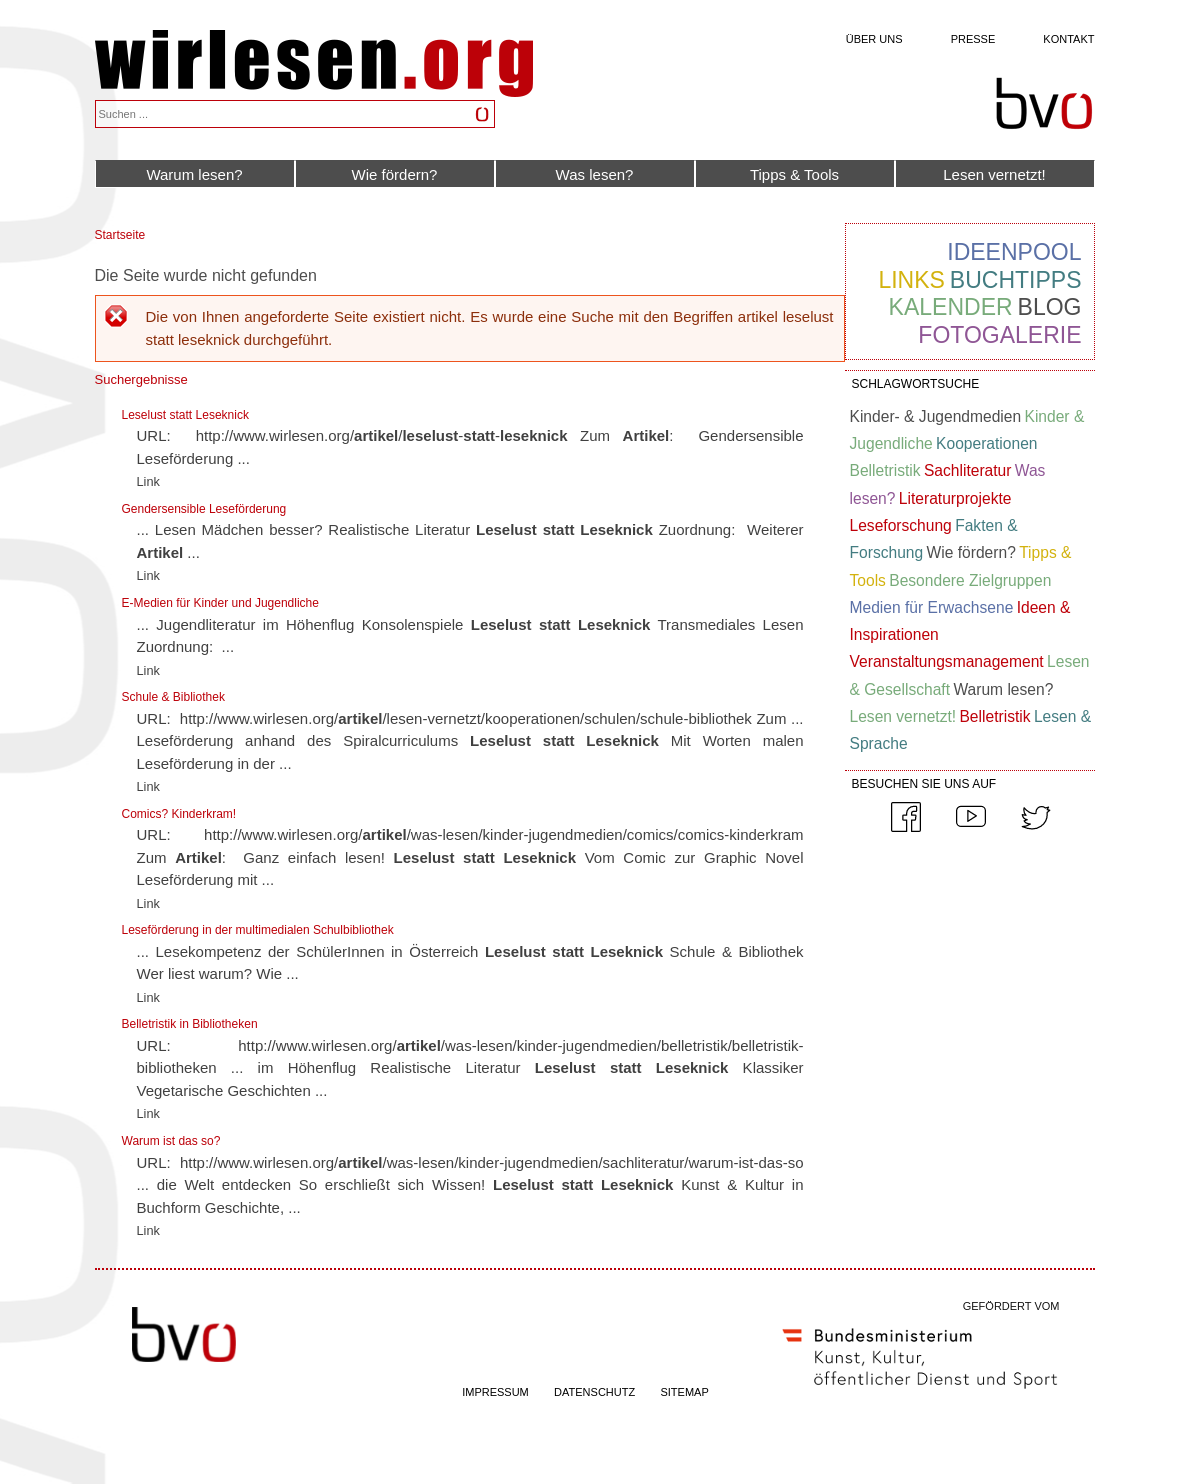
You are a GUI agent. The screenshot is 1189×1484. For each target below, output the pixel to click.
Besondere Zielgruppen (970, 580)
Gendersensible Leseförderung (204, 509)
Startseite (120, 235)
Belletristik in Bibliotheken (190, 1024)
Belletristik (885, 470)
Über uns (874, 39)
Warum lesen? (194, 174)
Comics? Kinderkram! (179, 814)
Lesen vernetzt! (994, 174)
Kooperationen (986, 443)
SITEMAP (684, 1392)
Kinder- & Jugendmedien (936, 416)
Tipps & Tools (794, 174)
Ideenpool (1014, 252)
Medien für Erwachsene (932, 607)
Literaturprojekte (955, 498)
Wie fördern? (395, 174)
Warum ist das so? (171, 1141)
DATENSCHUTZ (594, 1392)
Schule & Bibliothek (173, 697)
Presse (973, 39)
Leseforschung (901, 525)
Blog (1050, 307)
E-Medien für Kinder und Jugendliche (220, 603)
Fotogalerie (999, 335)
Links (911, 280)
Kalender (951, 307)
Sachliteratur (968, 470)
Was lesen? (595, 174)
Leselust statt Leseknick (185, 415)
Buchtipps (1016, 280)
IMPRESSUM (495, 1392)
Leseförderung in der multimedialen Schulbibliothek (258, 930)
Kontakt (1068, 39)
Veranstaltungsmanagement (947, 661)
